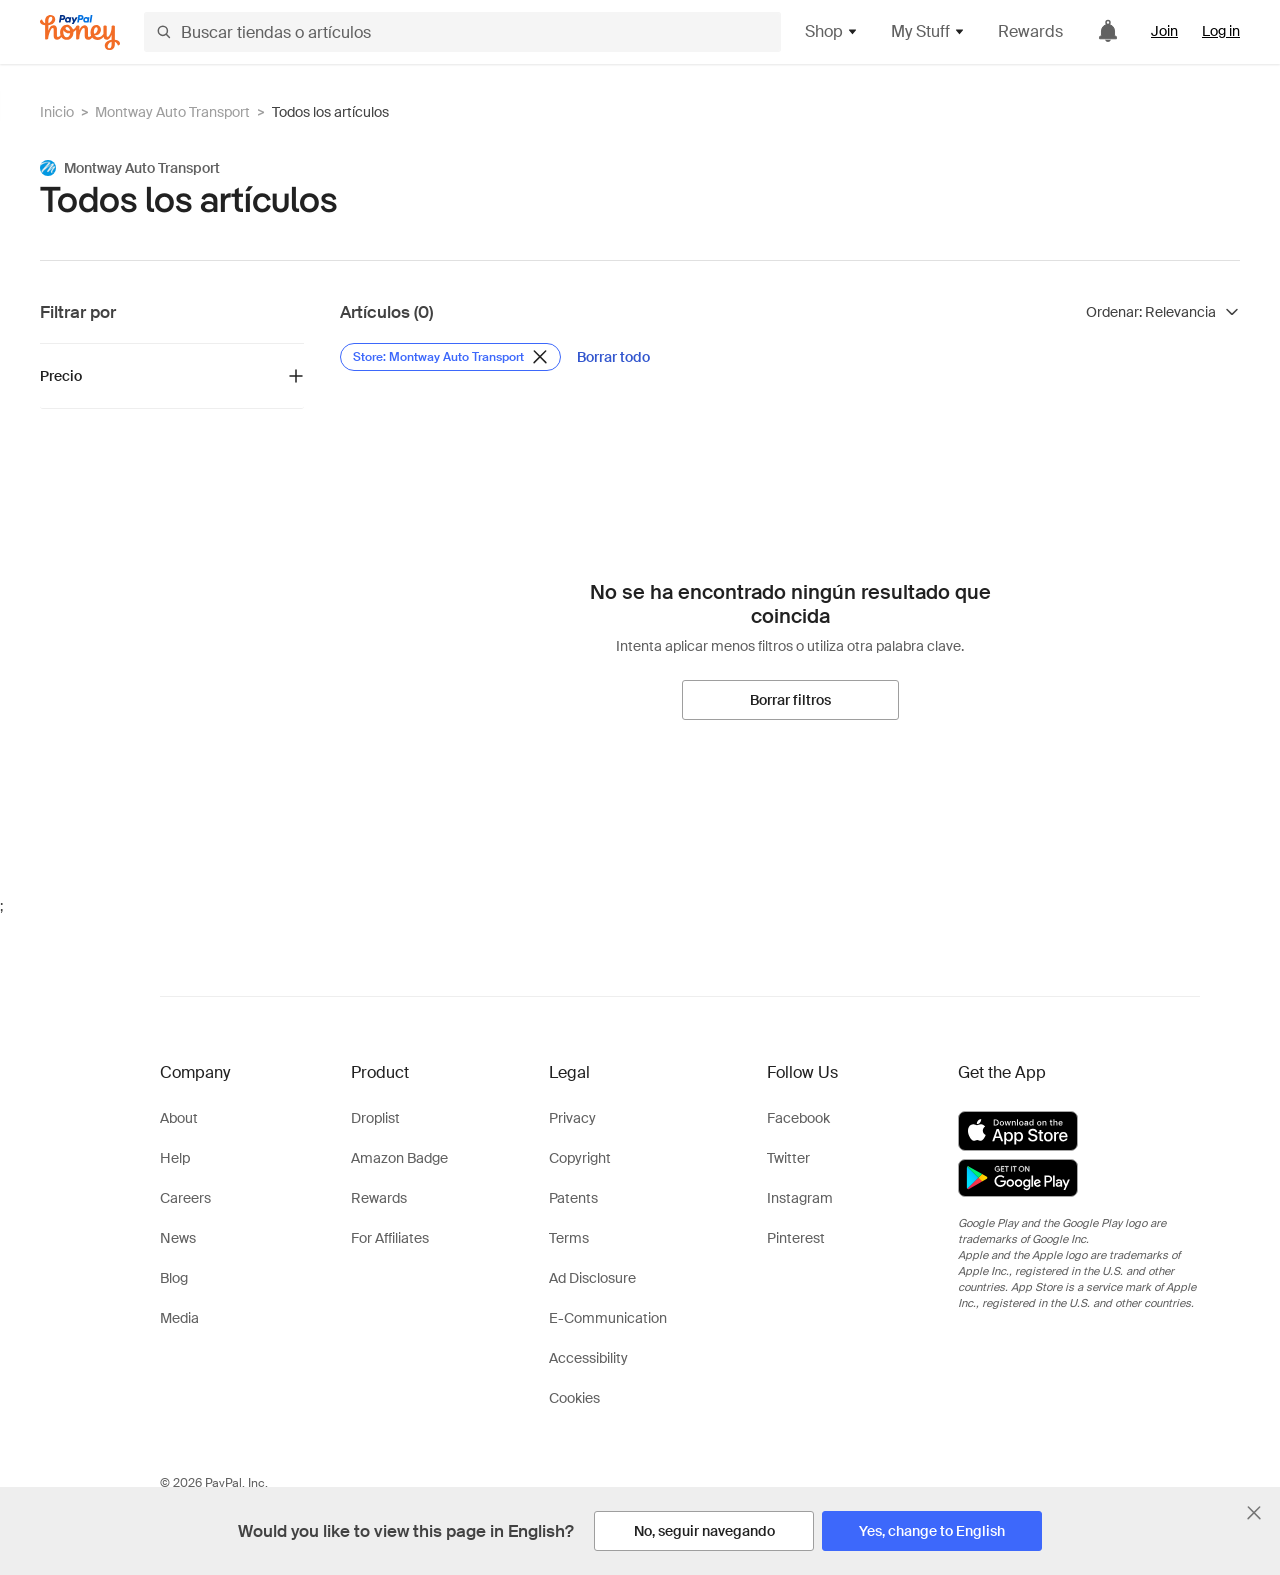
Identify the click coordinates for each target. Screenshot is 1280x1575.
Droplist (375, 1118)
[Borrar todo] (613, 357)
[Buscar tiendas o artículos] (462, 32)
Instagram (800, 1198)
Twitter (788, 1158)
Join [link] (1164, 31)
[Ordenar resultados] (1163, 312)
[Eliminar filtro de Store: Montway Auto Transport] (450, 357)
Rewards (1030, 31)
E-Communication (608, 1318)
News (178, 1238)
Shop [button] (832, 31)
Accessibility (588, 1358)
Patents (573, 1198)
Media (179, 1318)
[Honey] (80, 32)
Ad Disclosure (592, 1278)
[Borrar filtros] (790, 700)
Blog (174, 1278)
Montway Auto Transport (172, 112)
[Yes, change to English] (932, 1531)
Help (175, 1158)
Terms (569, 1238)
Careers (185, 1198)
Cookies (574, 1398)
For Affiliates (390, 1238)
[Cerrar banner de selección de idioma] (1254, 1513)
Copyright (580, 1158)
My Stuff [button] (928, 31)
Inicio (57, 112)
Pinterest (796, 1238)
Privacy (572, 1118)
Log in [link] (1221, 31)
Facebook (798, 1118)
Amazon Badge (399, 1158)
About (179, 1118)
